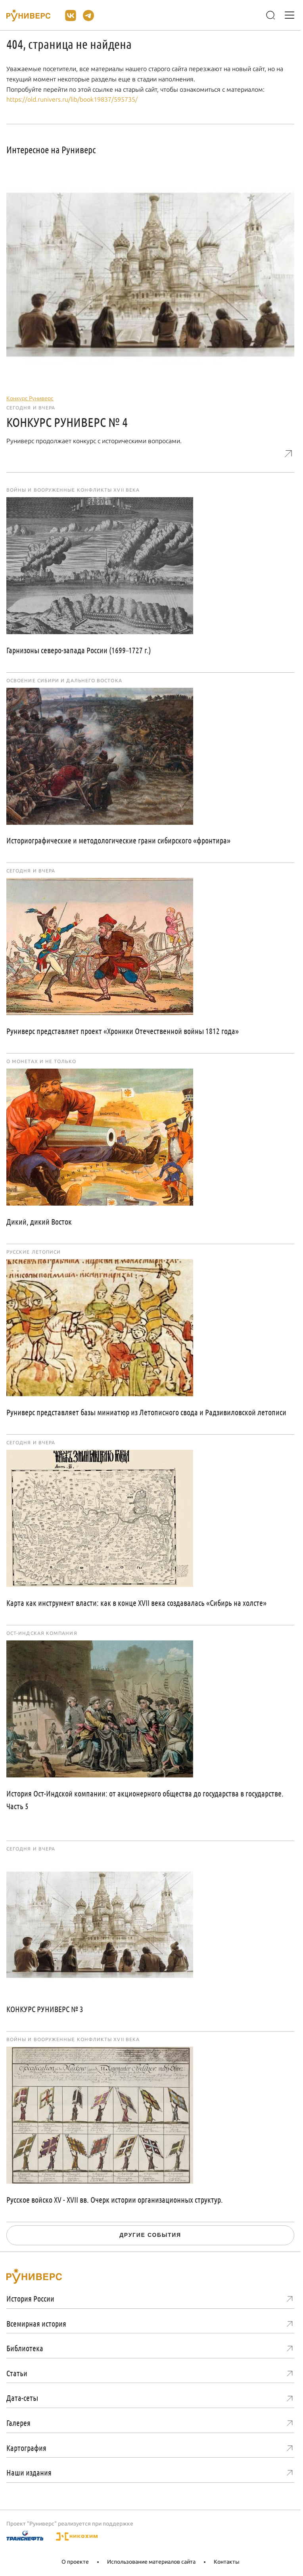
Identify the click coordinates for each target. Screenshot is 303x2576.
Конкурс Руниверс (30, 398)
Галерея (18, 2422)
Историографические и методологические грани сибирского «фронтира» (118, 840)
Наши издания (29, 2472)
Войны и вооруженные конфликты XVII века (73, 490)
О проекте (75, 2562)
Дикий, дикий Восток (39, 1221)
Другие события (150, 2235)
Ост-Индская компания (41, 1633)
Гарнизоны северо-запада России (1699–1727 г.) (78, 650)
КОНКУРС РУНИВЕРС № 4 (67, 422)
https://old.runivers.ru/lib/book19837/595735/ (72, 99)
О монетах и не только (41, 1061)
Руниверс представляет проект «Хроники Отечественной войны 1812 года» (122, 1031)
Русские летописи (33, 1252)
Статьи (16, 2373)
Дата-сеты (22, 2397)
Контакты (227, 2562)
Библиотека (24, 2348)
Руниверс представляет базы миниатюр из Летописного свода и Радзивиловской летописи (146, 1412)
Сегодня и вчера (30, 408)
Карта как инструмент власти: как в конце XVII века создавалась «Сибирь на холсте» (136, 1602)
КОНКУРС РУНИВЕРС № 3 (44, 2009)
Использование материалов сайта (151, 2562)
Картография (26, 2448)
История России (30, 2298)
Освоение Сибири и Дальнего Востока (64, 680)
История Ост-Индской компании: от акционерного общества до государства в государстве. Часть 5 (145, 1800)
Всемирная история (36, 2323)
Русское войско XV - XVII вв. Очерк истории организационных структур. (114, 2199)
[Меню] (289, 15)
